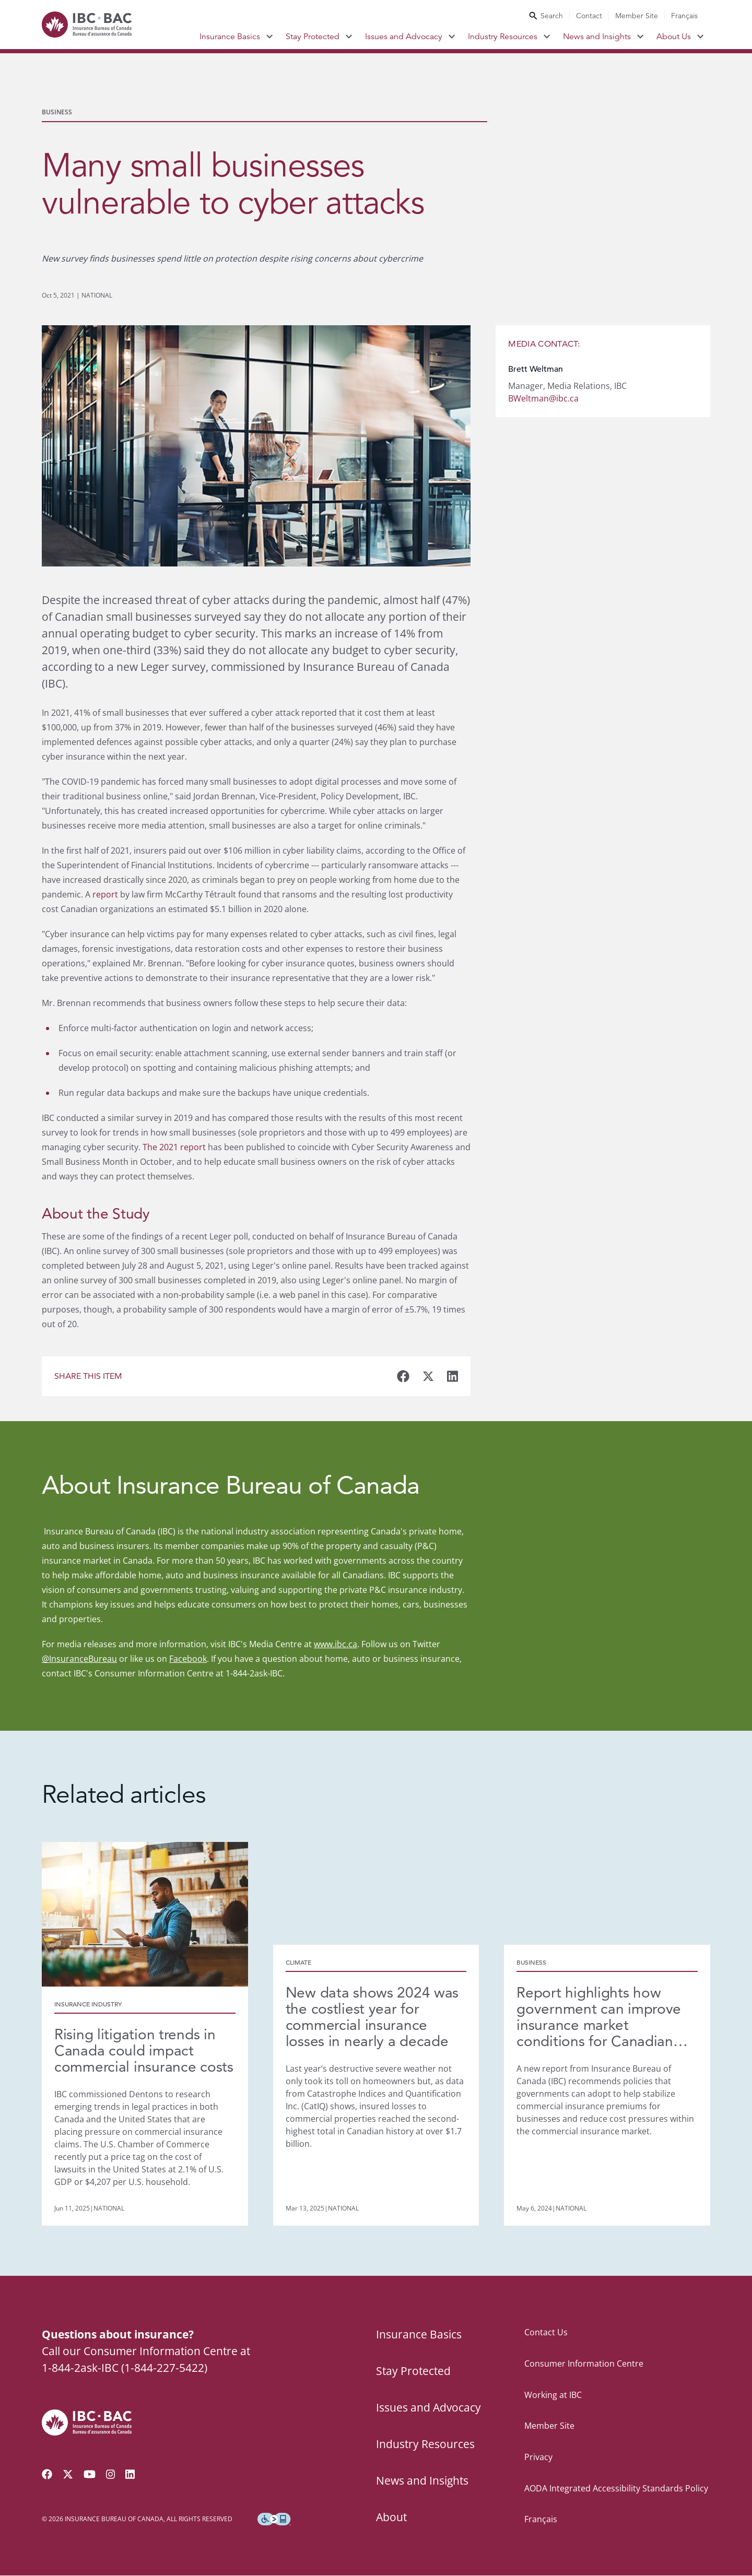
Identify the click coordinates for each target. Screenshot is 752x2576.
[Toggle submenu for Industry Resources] (547, 36)
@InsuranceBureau (79, 1658)
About (391, 2517)
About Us (673, 36)
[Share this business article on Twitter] (428, 1376)
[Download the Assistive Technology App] (274, 2519)
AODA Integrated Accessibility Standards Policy (616, 2488)
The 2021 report (174, 1147)
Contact (589, 15)
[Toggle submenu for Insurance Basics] (269, 36)
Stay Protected (312, 36)
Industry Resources (502, 36)
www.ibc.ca (335, 1644)
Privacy (538, 2457)
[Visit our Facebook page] (47, 2474)
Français (684, 15)
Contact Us (546, 2332)
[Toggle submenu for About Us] (700, 36)
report (105, 894)
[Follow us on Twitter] (68, 2474)
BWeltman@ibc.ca (543, 398)
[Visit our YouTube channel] (90, 2474)
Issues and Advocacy (403, 36)
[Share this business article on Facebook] (403, 1376)
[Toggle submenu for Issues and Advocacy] (452, 36)
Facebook (188, 1658)
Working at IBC (553, 2395)
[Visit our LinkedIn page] (130, 2474)
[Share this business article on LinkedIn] (452, 1376)
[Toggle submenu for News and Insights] (640, 36)
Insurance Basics (229, 36)
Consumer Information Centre (583, 2364)
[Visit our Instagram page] (110, 2474)
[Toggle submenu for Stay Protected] (349, 36)
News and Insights (597, 36)
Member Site (636, 15)
